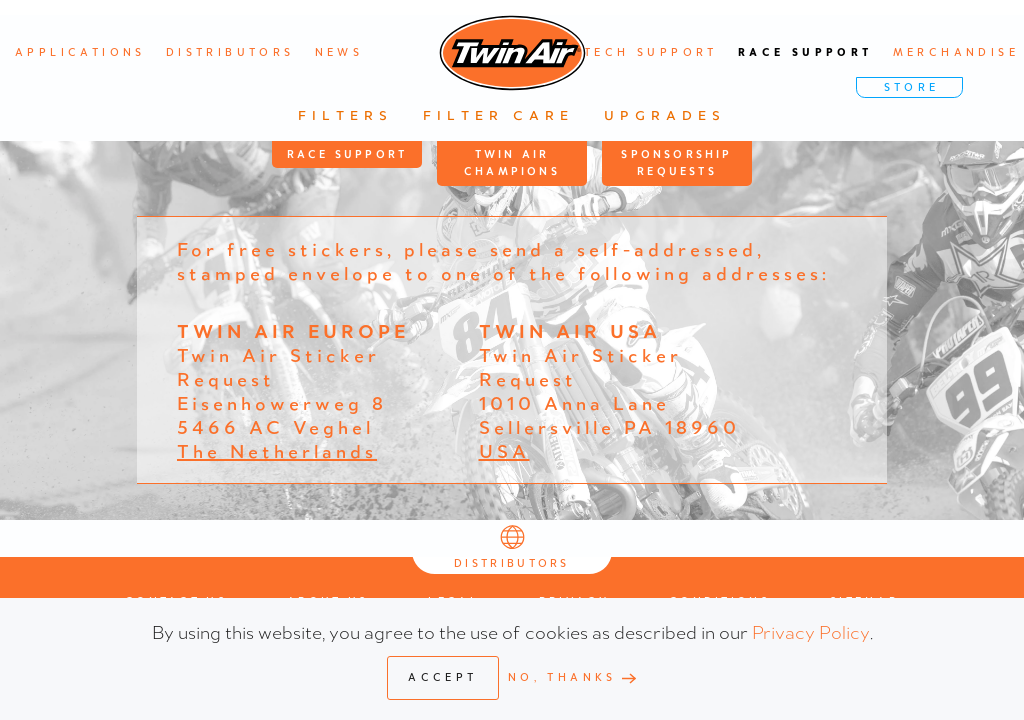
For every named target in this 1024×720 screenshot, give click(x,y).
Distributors (230, 52)
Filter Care (498, 115)
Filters (345, 115)
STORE (912, 87)
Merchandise (956, 52)
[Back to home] (512, 52)
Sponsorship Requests (676, 163)
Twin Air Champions (512, 163)
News (339, 52)
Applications (80, 52)
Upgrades (665, 115)
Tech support (651, 52)
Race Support (347, 154)
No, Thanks (562, 677)
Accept (442, 677)
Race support (805, 52)
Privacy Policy (811, 632)
